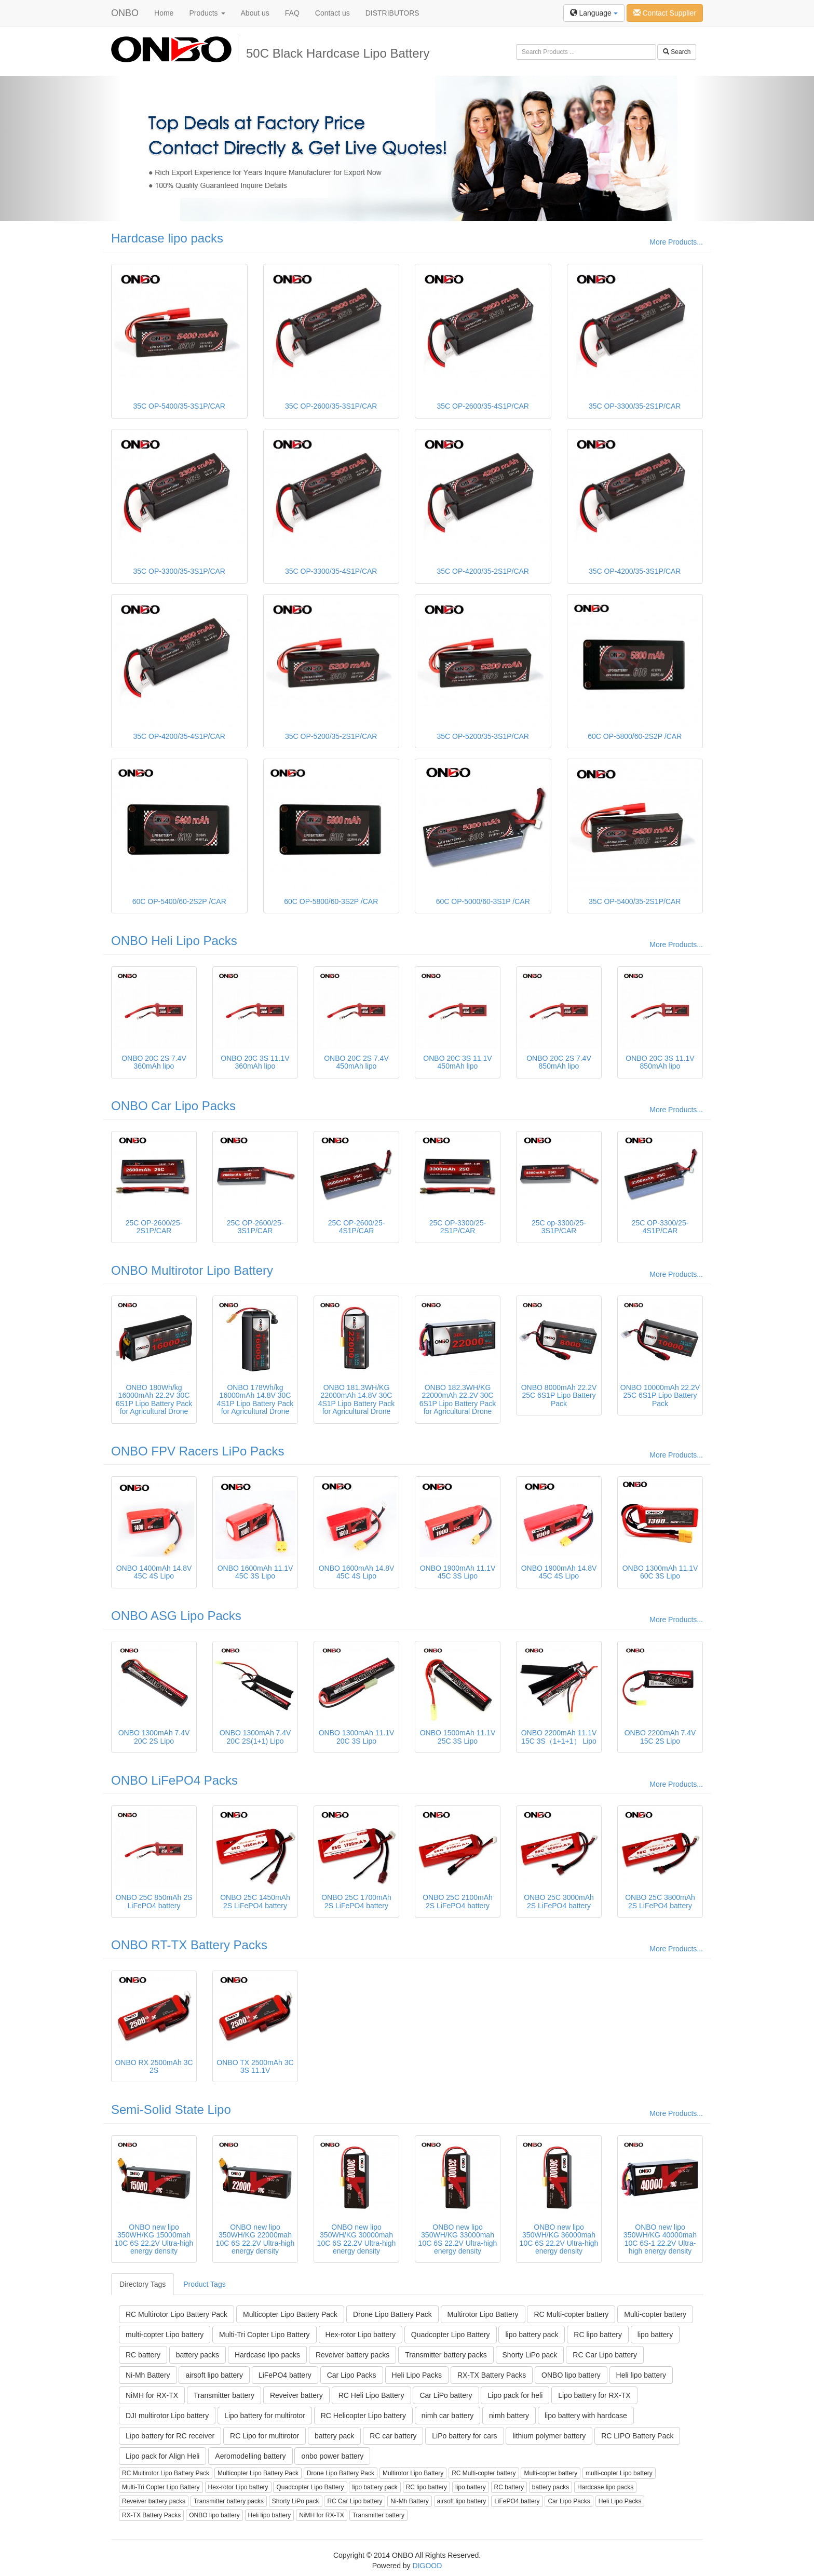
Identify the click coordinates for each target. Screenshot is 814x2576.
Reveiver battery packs (352, 2355)
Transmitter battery (224, 2395)
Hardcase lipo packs (167, 238)
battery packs (197, 2355)
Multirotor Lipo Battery (483, 2314)
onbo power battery (332, 2456)
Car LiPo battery (445, 2395)
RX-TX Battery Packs (491, 2375)
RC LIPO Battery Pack (637, 2436)
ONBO (125, 13)
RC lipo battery (598, 2334)
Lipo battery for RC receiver (170, 2436)
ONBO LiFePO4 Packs (174, 1780)
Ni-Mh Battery (148, 2375)
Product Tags (204, 2284)
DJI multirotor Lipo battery (167, 2415)
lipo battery (655, 2334)
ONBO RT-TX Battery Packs (189, 1945)
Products (207, 13)
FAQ (292, 13)
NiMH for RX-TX (152, 2395)
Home (163, 13)
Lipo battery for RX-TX (594, 2395)
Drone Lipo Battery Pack (392, 2314)
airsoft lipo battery (214, 2375)
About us (255, 13)
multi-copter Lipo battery (165, 2334)
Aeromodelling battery (250, 2456)
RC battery (143, 2355)
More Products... (676, 242)
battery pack (334, 2436)
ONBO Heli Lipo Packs (174, 941)
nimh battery (509, 2415)
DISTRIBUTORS (392, 13)
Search (676, 52)
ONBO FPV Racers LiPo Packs (197, 1451)
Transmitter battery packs (445, 2355)
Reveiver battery (296, 2395)
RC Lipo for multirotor (264, 2436)
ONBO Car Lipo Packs (173, 1106)
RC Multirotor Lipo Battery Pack (176, 2314)
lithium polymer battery (549, 2436)
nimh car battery (447, 2415)
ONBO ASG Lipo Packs (176, 1616)
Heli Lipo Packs (417, 2375)
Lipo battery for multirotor (264, 2415)
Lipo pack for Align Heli (162, 2456)
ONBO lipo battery (571, 2375)
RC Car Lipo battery (605, 2355)
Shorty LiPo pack (530, 2355)
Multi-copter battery (655, 2314)
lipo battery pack (531, 2334)
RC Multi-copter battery (571, 2314)
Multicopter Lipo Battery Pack (290, 2314)
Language (594, 13)
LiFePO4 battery (285, 2375)
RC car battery (393, 2436)
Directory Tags (142, 2284)
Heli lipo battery (641, 2375)
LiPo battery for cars (464, 2436)
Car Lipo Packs (351, 2375)
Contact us (332, 13)
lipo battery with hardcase (586, 2415)
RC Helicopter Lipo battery (363, 2415)
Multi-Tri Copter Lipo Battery (264, 2334)
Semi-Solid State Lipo (171, 2109)
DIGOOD (427, 2565)
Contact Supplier (664, 13)
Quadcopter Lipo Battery (450, 2334)
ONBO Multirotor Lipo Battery (192, 1270)
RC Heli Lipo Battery (371, 2395)
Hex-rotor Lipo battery (360, 2334)
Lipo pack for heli (514, 2395)
